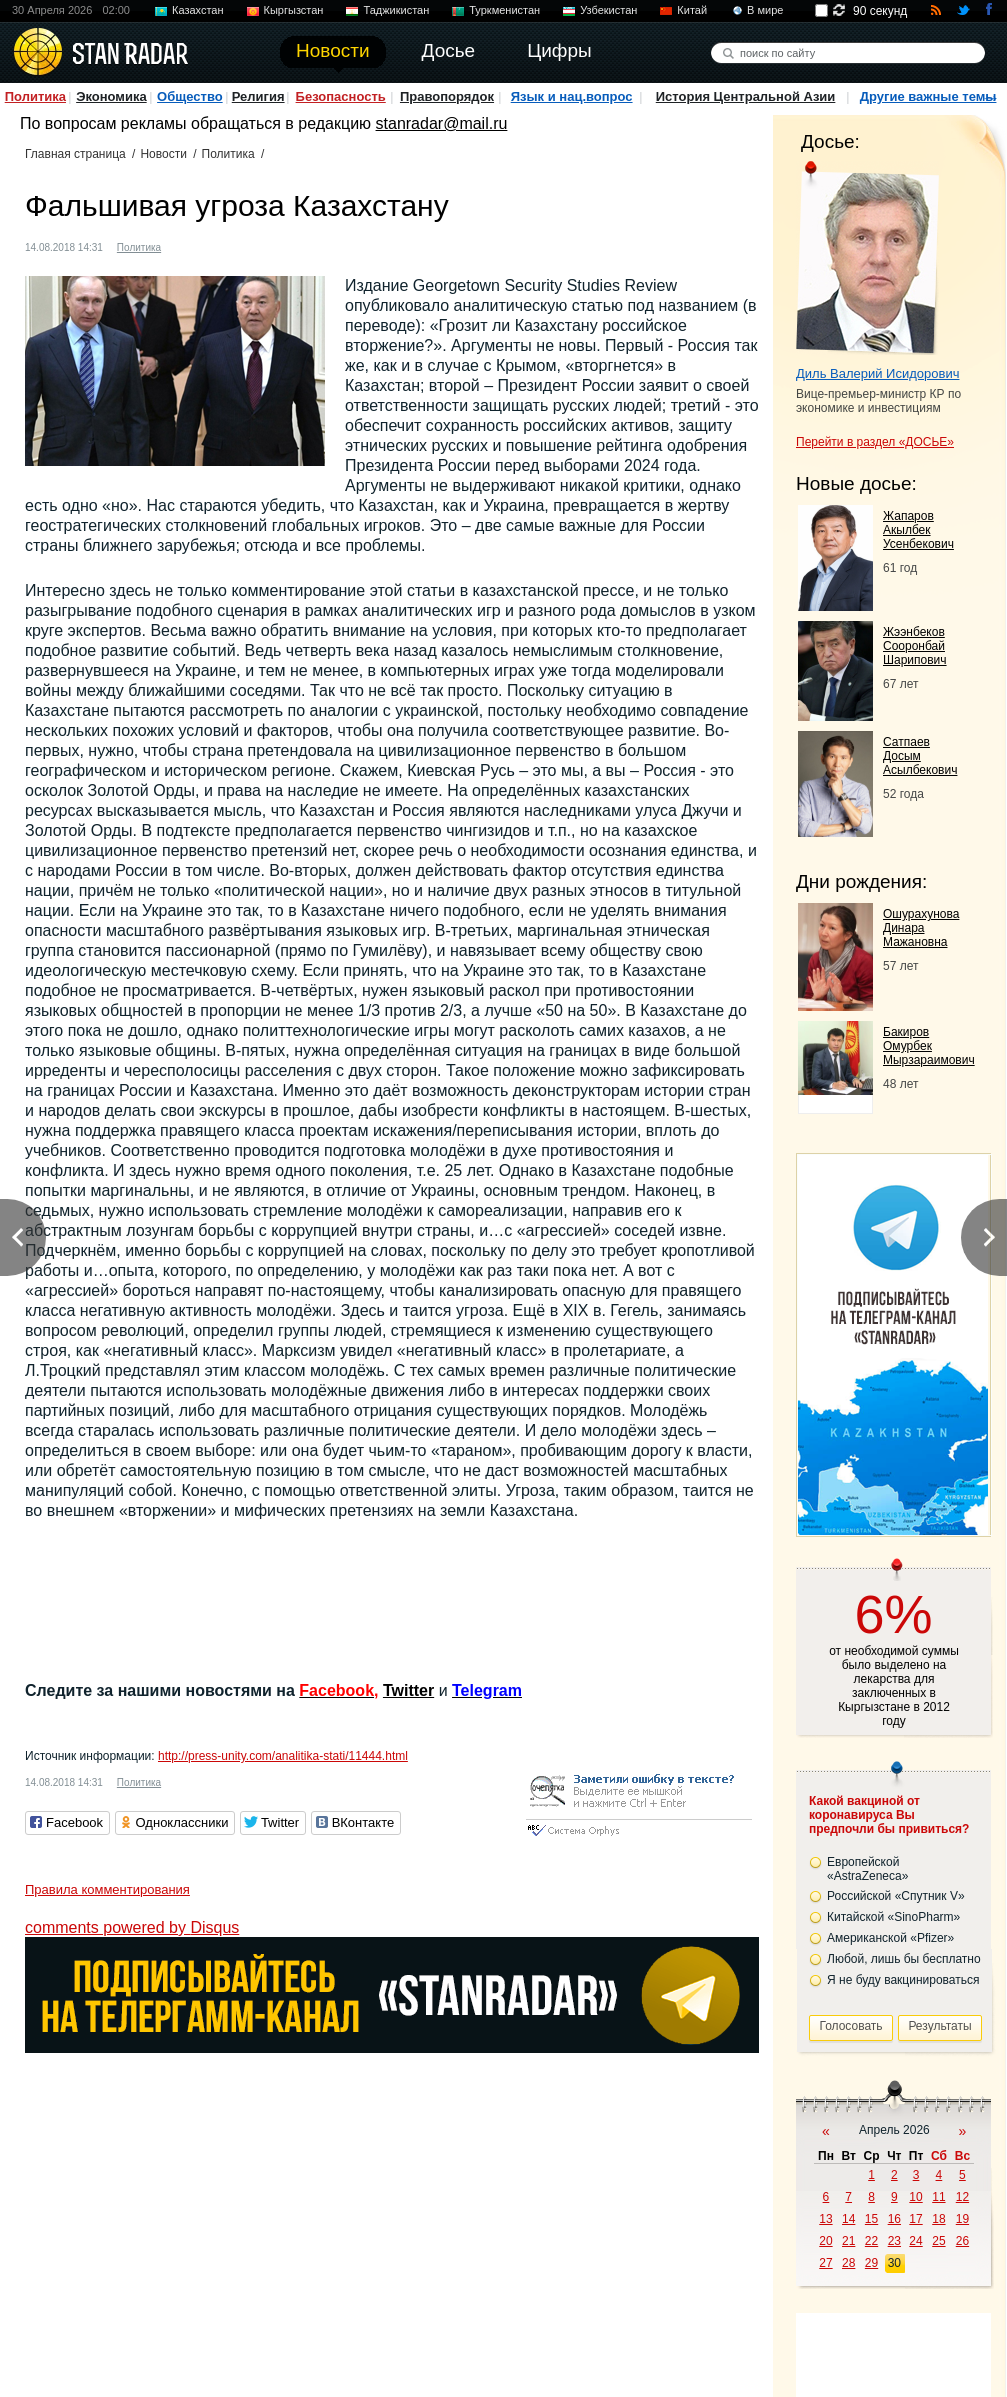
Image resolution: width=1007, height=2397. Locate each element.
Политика (35, 96)
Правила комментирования (107, 1889)
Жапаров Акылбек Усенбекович (918, 530)
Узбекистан (608, 10)
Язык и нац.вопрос (572, 96)
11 (938, 2197)
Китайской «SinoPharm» (893, 1917)
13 (825, 2219)
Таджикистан (396, 10)
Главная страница (75, 154)
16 (894, 2219)
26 (962, 2241)
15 (871, 2219)
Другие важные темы (928, 96)
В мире (765, 10)
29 (871, 2263)
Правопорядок (447, 96)
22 (871, 2241)
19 (962, 2219)
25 (938, 2241)
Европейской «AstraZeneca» (867, 1869)
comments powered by (132, 1927)
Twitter (408, 1690)
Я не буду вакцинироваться (903, 1980)
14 (848, 2219)
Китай (692, 10)
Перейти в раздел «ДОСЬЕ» (875, 442)
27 (825, 2263)
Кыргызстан (294, 10)
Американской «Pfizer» (890, 1938)
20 (825, 2241)
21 (848, 2241)
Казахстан (198, 10)
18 (938, 2219)
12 (962, 2197)
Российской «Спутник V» (896, 1896)
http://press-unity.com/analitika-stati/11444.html (283, 1756)
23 (894, 2241)
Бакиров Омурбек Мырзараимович (929, 1046)
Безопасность (341, 96)
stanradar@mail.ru (442, 123)
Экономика (111, 96)
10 (915, 2197)
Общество (190, 96)
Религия (258, 96)
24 (915, 2241)
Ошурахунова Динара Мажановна (921, 928)
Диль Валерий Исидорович (877, 373)
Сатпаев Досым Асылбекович (920, 756)
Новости (163, 154)
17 (915, 2219)
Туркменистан (504, 10)
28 (848, 2263)
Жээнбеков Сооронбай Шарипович (915, 646)
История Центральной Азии (746, 96)
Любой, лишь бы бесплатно (904, 1959)
